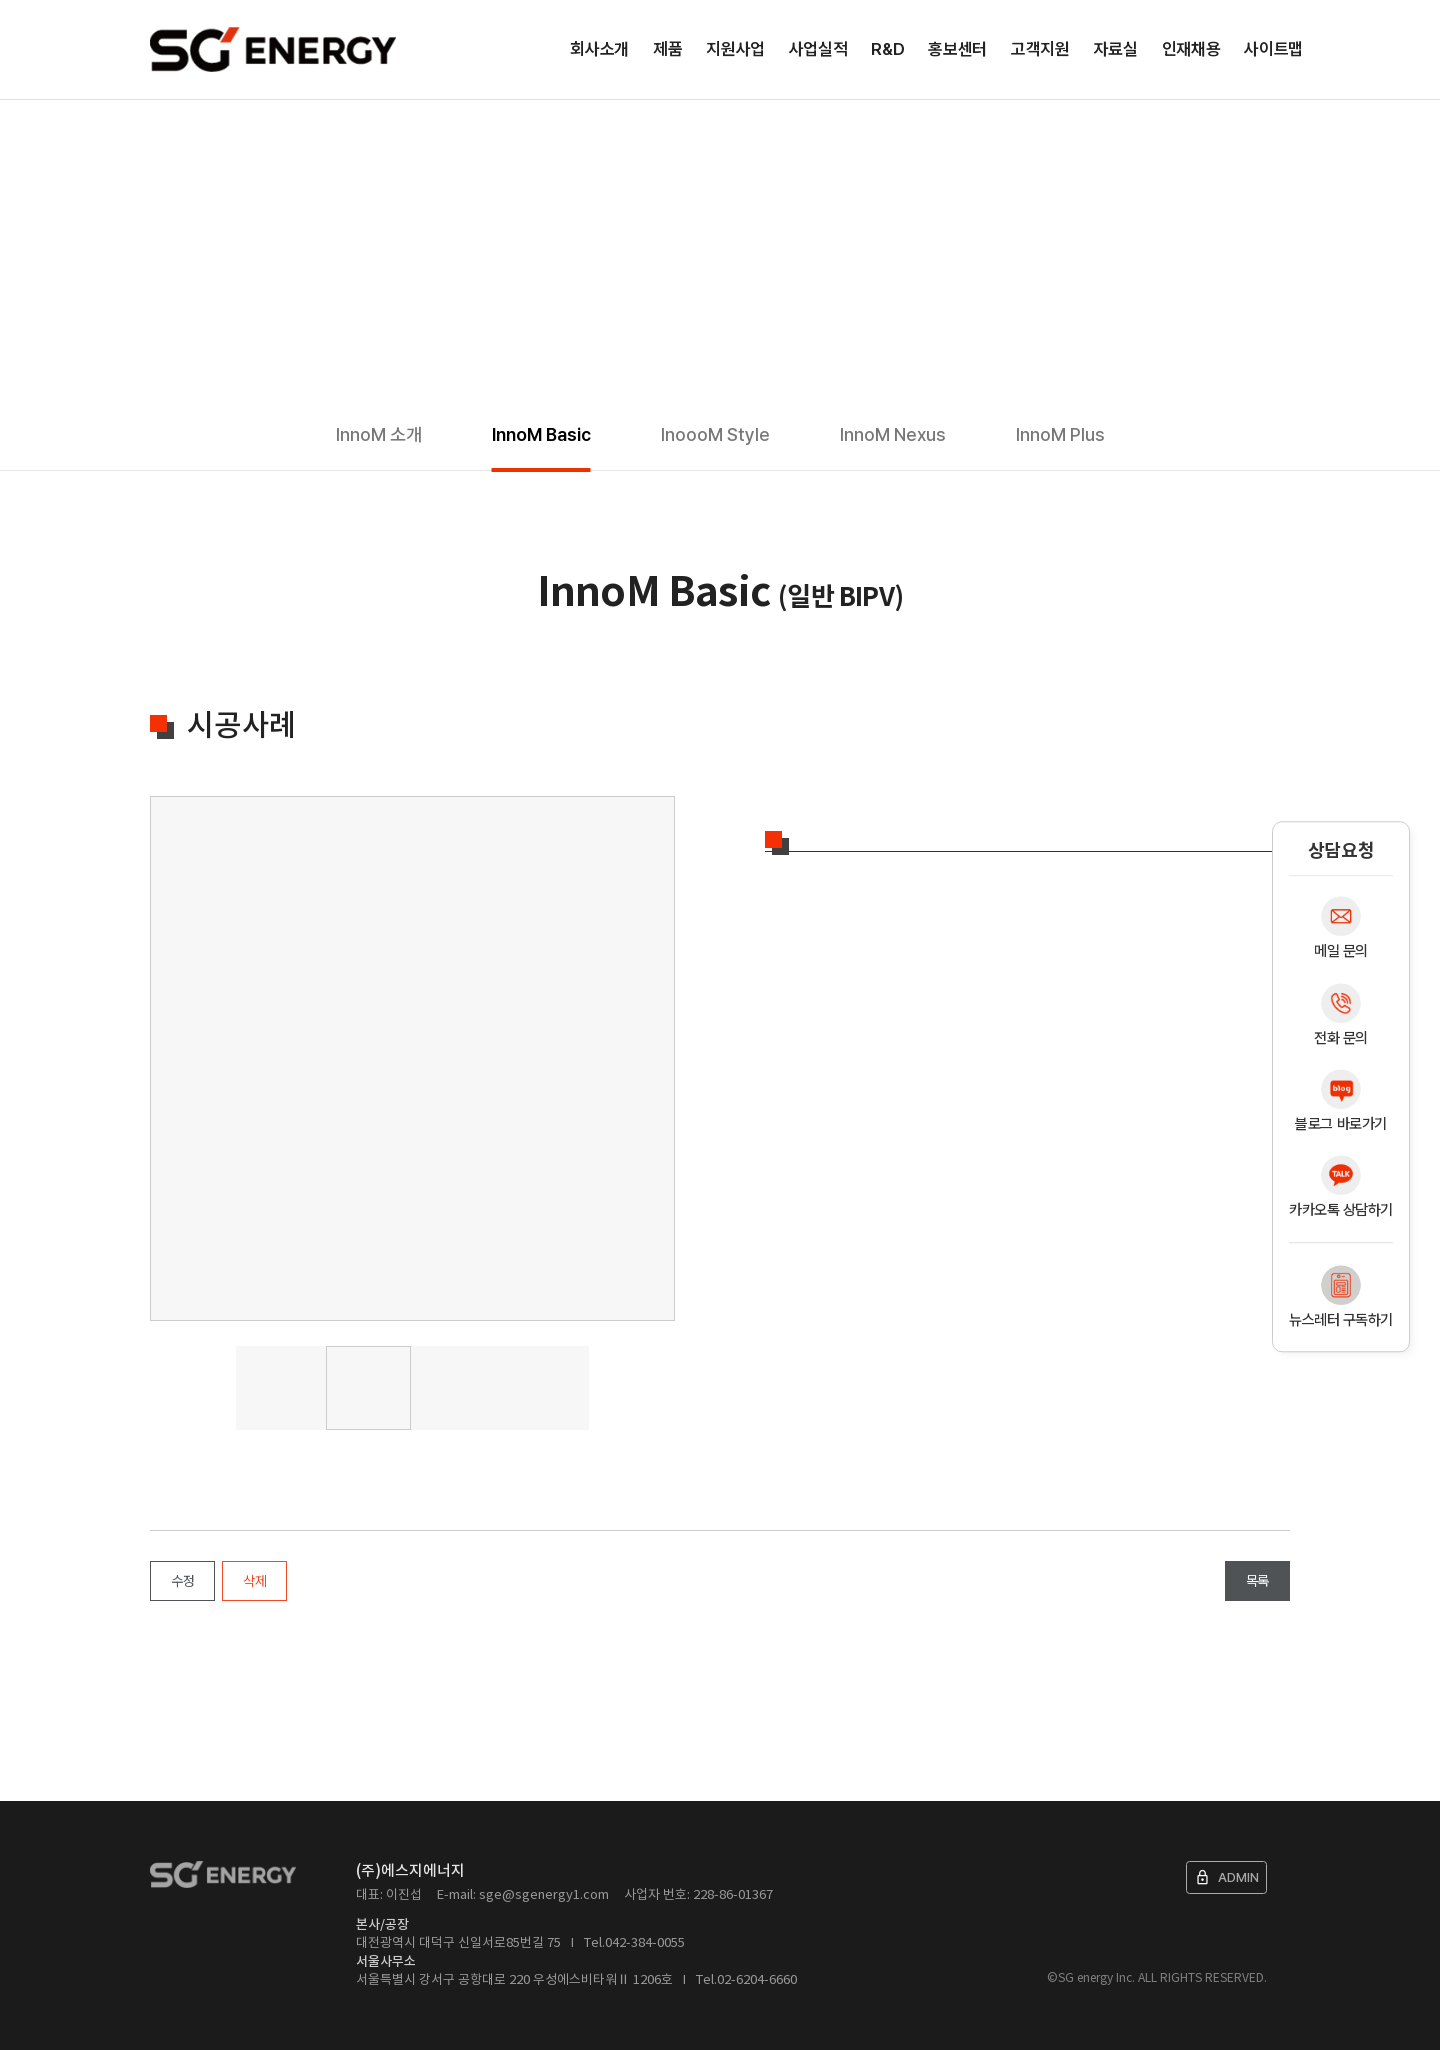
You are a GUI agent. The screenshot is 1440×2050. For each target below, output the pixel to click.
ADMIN (1226, 1877)
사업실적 (818, 49)
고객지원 (1040, 49)
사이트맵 (1273, 49)
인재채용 (1191, 49)
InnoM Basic (541, 434)
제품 (667, 49)
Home (157, 130)
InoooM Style (715, 434)
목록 (1257, 1581)
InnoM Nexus (893, 434)
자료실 (1116, 49)
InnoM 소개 (379, 434)
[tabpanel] (412, 1058)
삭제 (254, 1581)
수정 (182, 1581)
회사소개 (599, 49)
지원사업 (735, 49)
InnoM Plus (1060, 434)
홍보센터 (957, 49)
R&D (887, 49)
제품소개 (219, 130)
